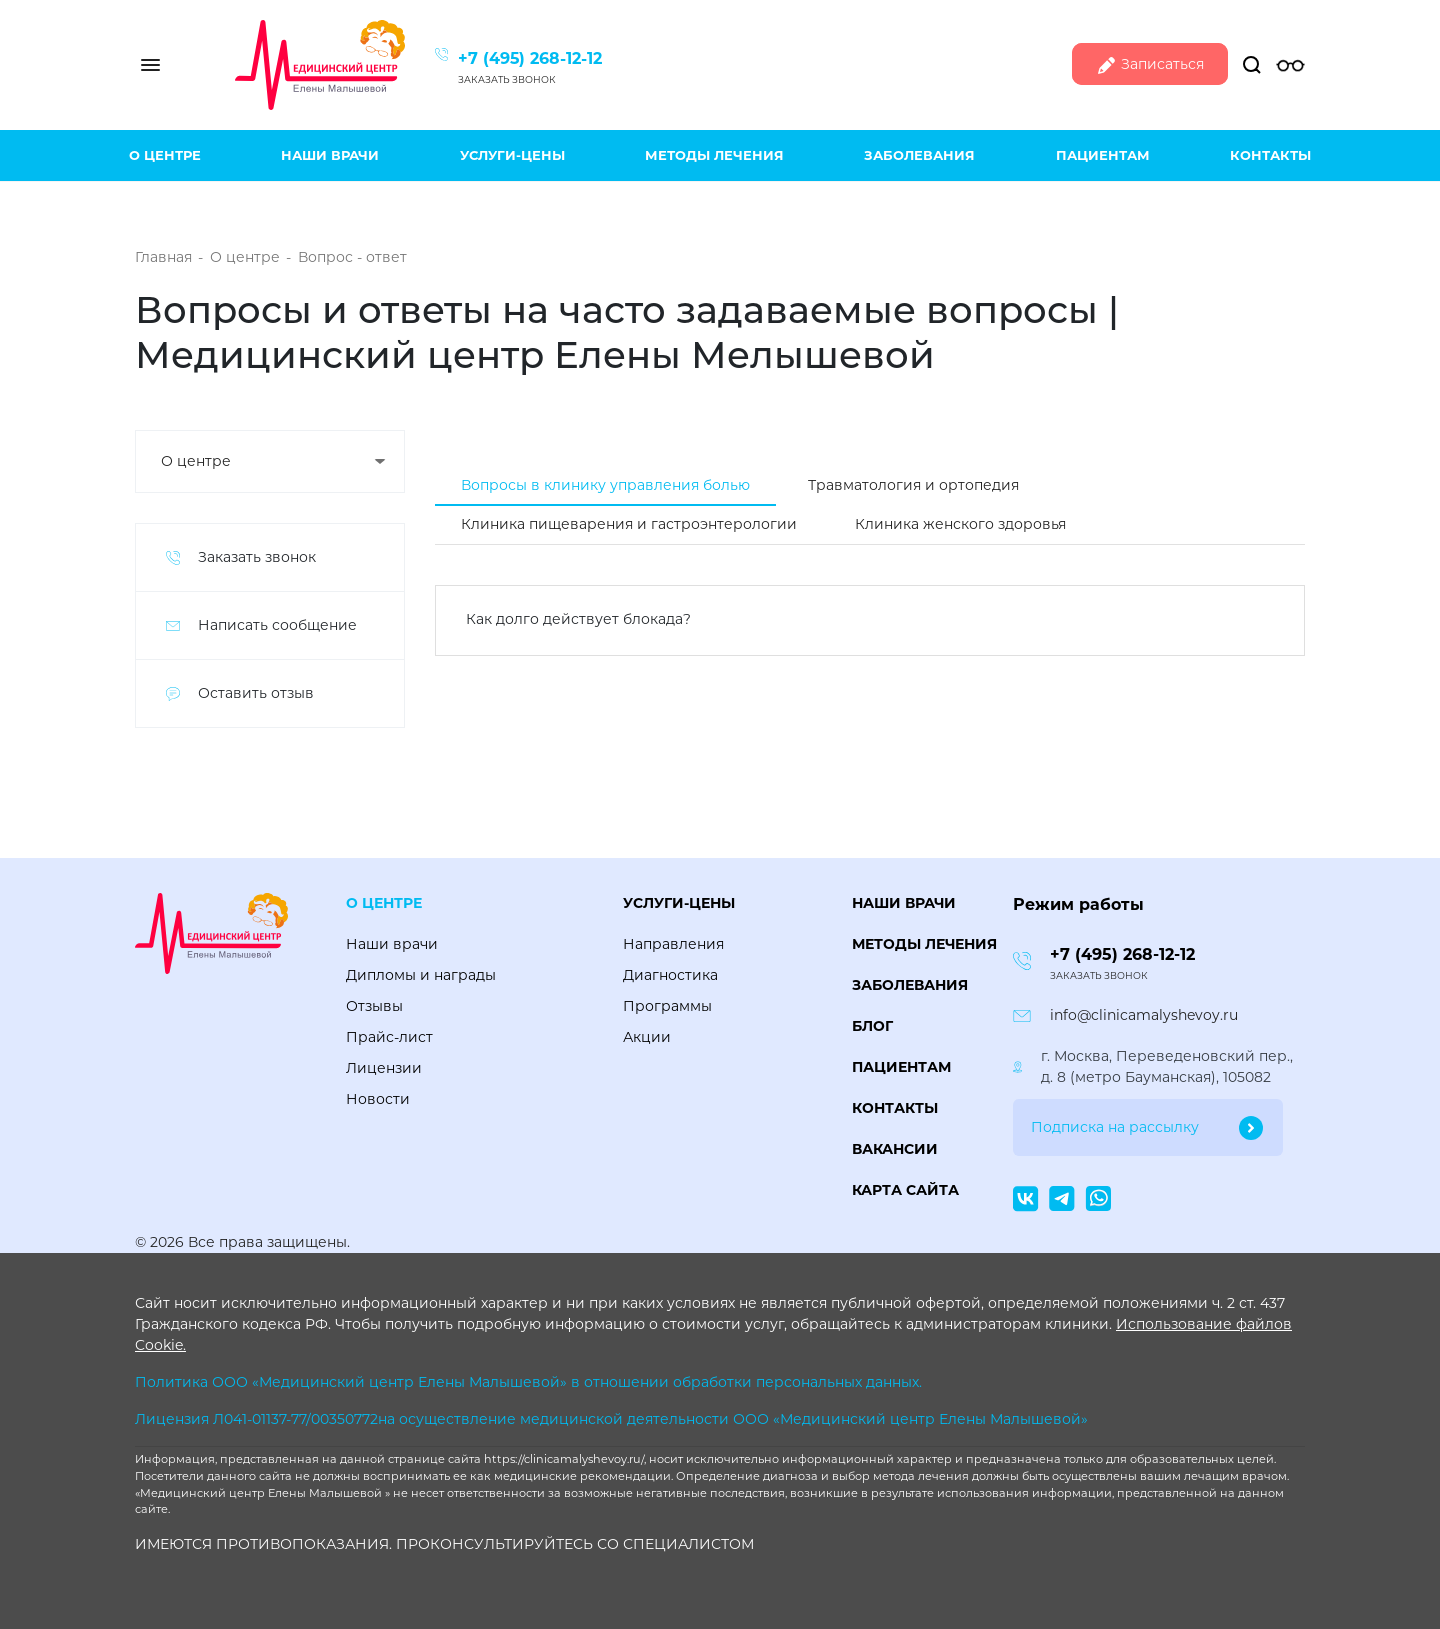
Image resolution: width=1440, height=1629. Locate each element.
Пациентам (1103, 155)
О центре (165, 155)
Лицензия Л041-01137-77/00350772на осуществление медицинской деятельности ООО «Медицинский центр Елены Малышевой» (611, 1419)
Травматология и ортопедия (913, 485)
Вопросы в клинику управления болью (605, 485)
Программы (667, 1006)
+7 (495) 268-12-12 (530, 58)
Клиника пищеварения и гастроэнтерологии (629, 524)
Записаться (1150, 65)
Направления (673, 944)
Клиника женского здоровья (960, 524)
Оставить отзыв (256, 693)
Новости (378, 1099)
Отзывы (374, 1006)
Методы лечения (714, 155)
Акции (647, 1037)
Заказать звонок (507, 79)
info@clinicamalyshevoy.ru (1144, 1015)
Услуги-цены (512, 155)
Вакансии (895, 1149)
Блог (872, 1026)
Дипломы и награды (421, 975)
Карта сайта (905, 1190)
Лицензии (384, 1068)
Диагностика (670, 975)
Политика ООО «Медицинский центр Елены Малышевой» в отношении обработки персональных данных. (528, 1382)
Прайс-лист (389, 1037)
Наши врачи (330, 155)
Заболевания (919, 155)
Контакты (1270, 155)
